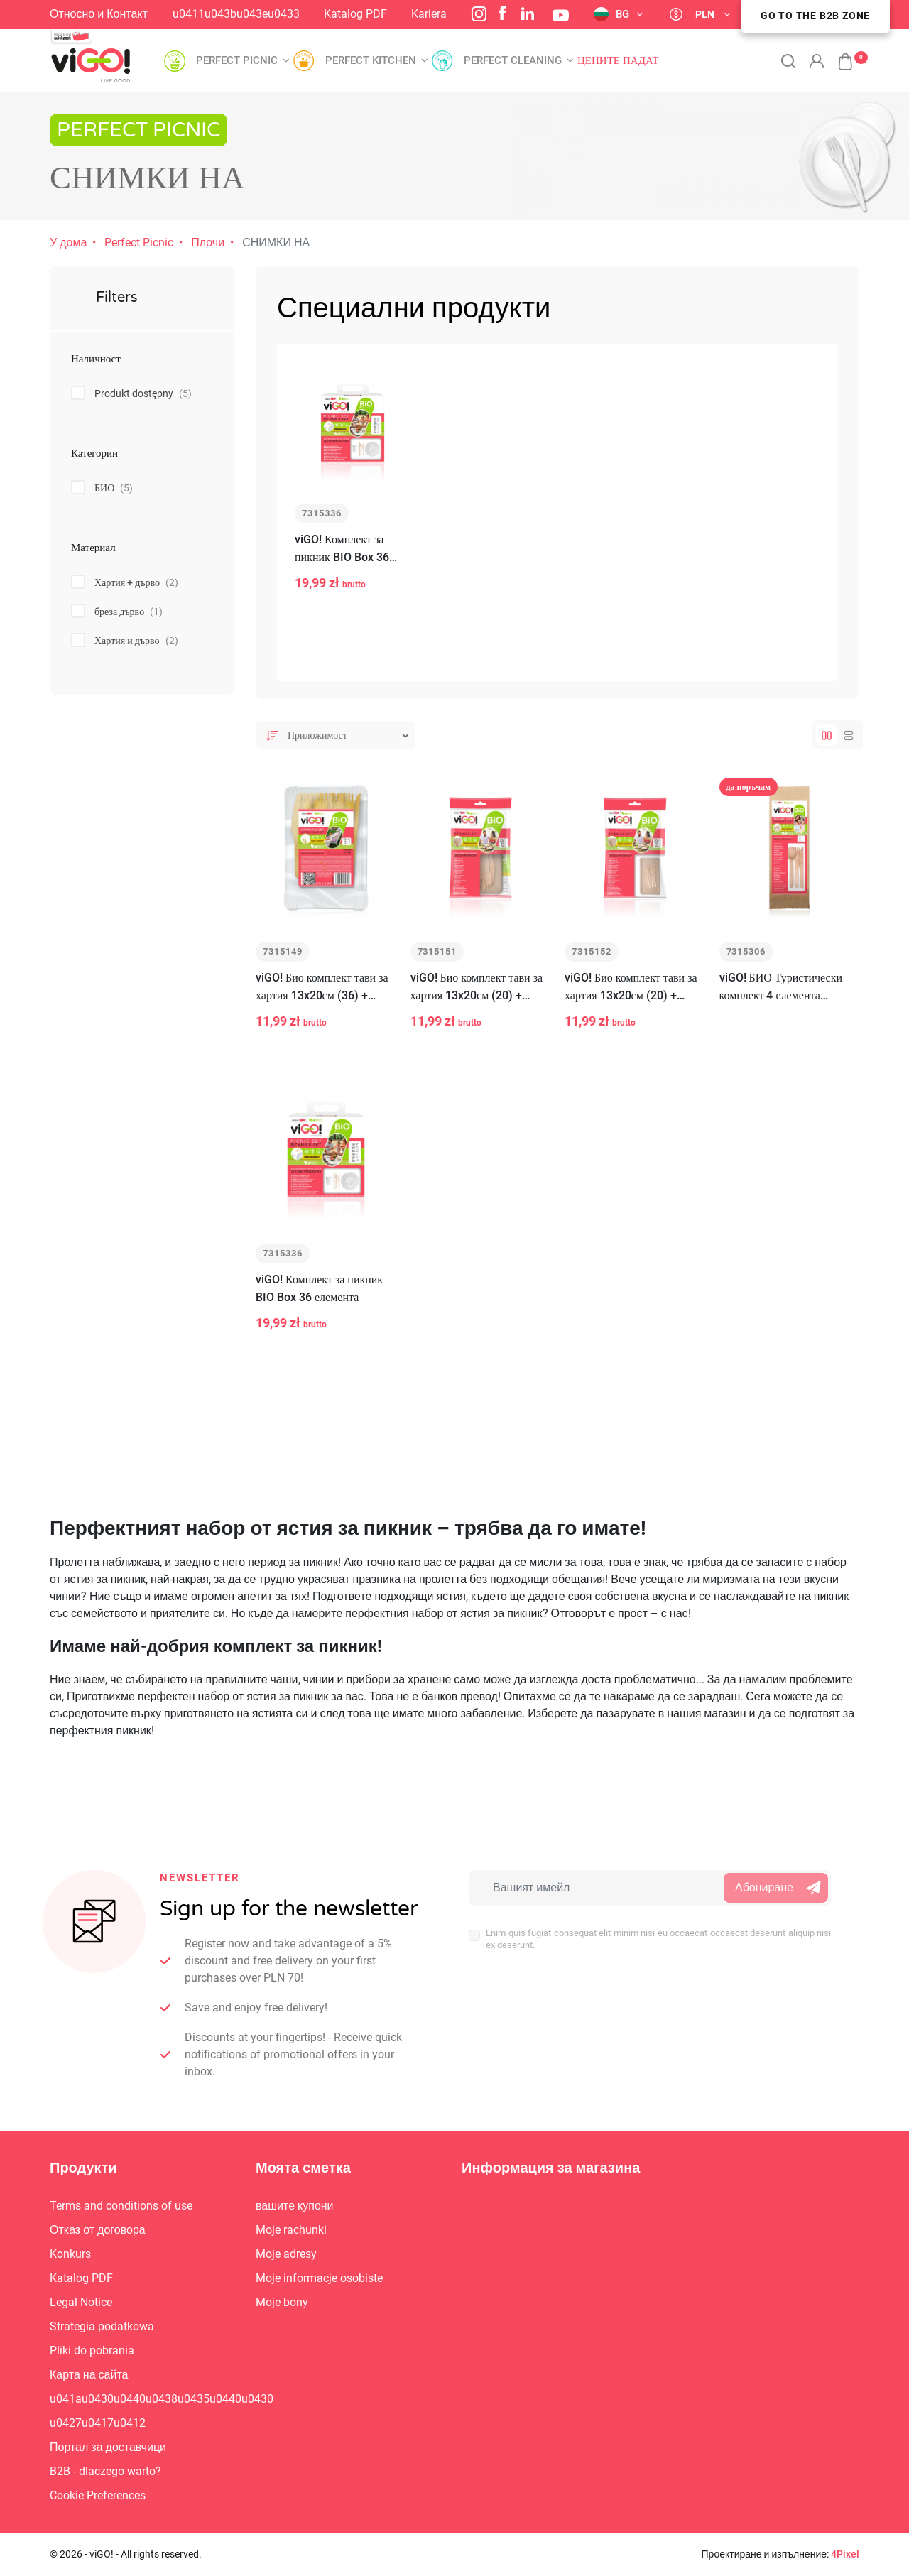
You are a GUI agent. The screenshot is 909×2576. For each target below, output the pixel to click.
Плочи (207, 242)
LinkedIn (527, 13)
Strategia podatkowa (102, 2326)
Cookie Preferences (98, 2495)
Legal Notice (81, 2302)
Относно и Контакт (99, 14)
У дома (68, 242)
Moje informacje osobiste (319, 2278)
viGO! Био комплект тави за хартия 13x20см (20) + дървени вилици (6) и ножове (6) (476, 1004)
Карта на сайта (89, 2374)
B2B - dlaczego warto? (105, 2471)
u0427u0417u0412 (98, 2423)
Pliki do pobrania (92, 2350)
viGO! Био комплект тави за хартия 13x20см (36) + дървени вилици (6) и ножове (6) (322, 1004)
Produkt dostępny (143, 393)
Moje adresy (286, 2254)
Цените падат (618, 60)
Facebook (502, 13)
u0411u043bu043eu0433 (236, 14)
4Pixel (845, 2554)
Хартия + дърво (136, 582)
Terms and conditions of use (121, 2205)
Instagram (479, 14)
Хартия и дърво (136, 640)
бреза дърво (128, 611)
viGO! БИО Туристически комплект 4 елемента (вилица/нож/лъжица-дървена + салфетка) (780, 1004)
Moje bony (282, 2302)
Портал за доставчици (108, 2447)
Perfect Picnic (138, 242)
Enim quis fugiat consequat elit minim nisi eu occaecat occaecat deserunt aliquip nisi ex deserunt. (658, 1939)
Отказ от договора (98, 2230)
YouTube (561, 15)
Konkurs (70, 2254)
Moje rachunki (291, 2230)
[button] (838, 54)
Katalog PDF (355, 14)
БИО (113, 488)
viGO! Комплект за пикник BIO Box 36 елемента (342, 568)
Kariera (429, 14)
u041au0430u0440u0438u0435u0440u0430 (161, 2399)
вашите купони (295, 2205)
